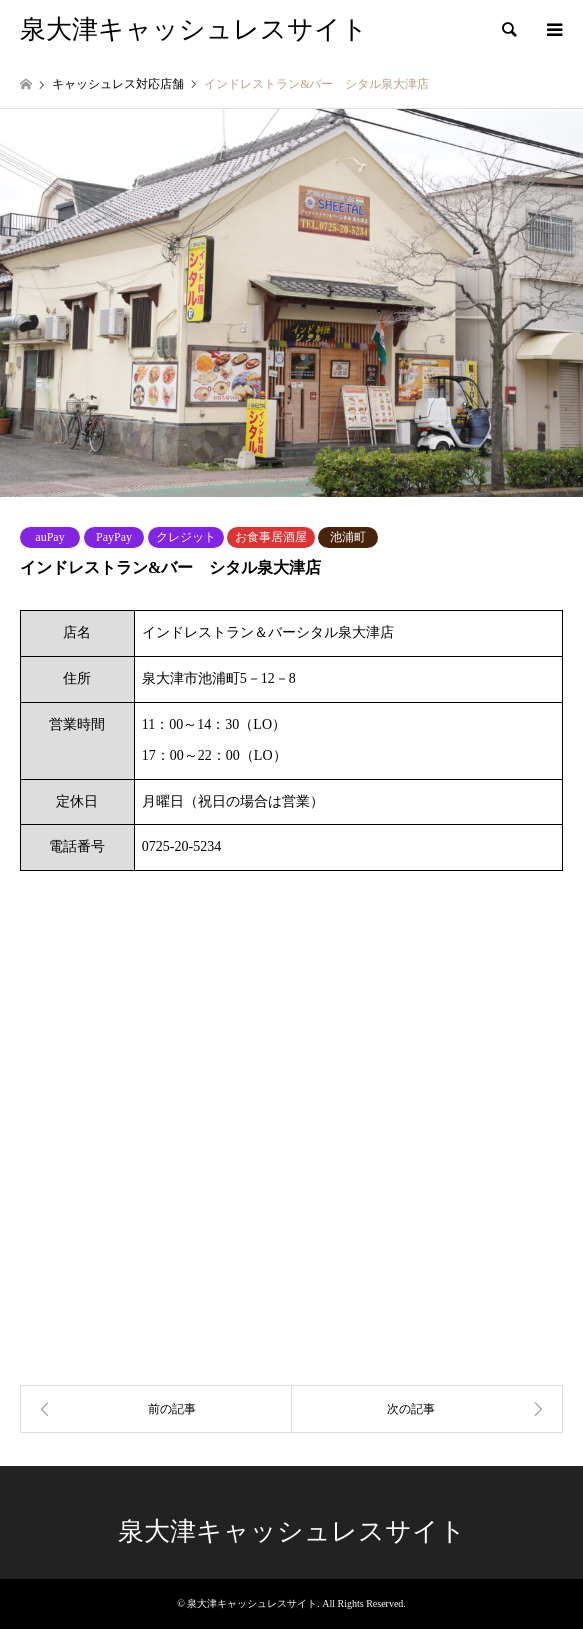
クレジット (186, 537)
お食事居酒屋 (271, 537)
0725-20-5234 (181, 846)
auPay (49, 537)
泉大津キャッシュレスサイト (292, 1531)
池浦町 (348, 537)
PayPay (114, 537)
